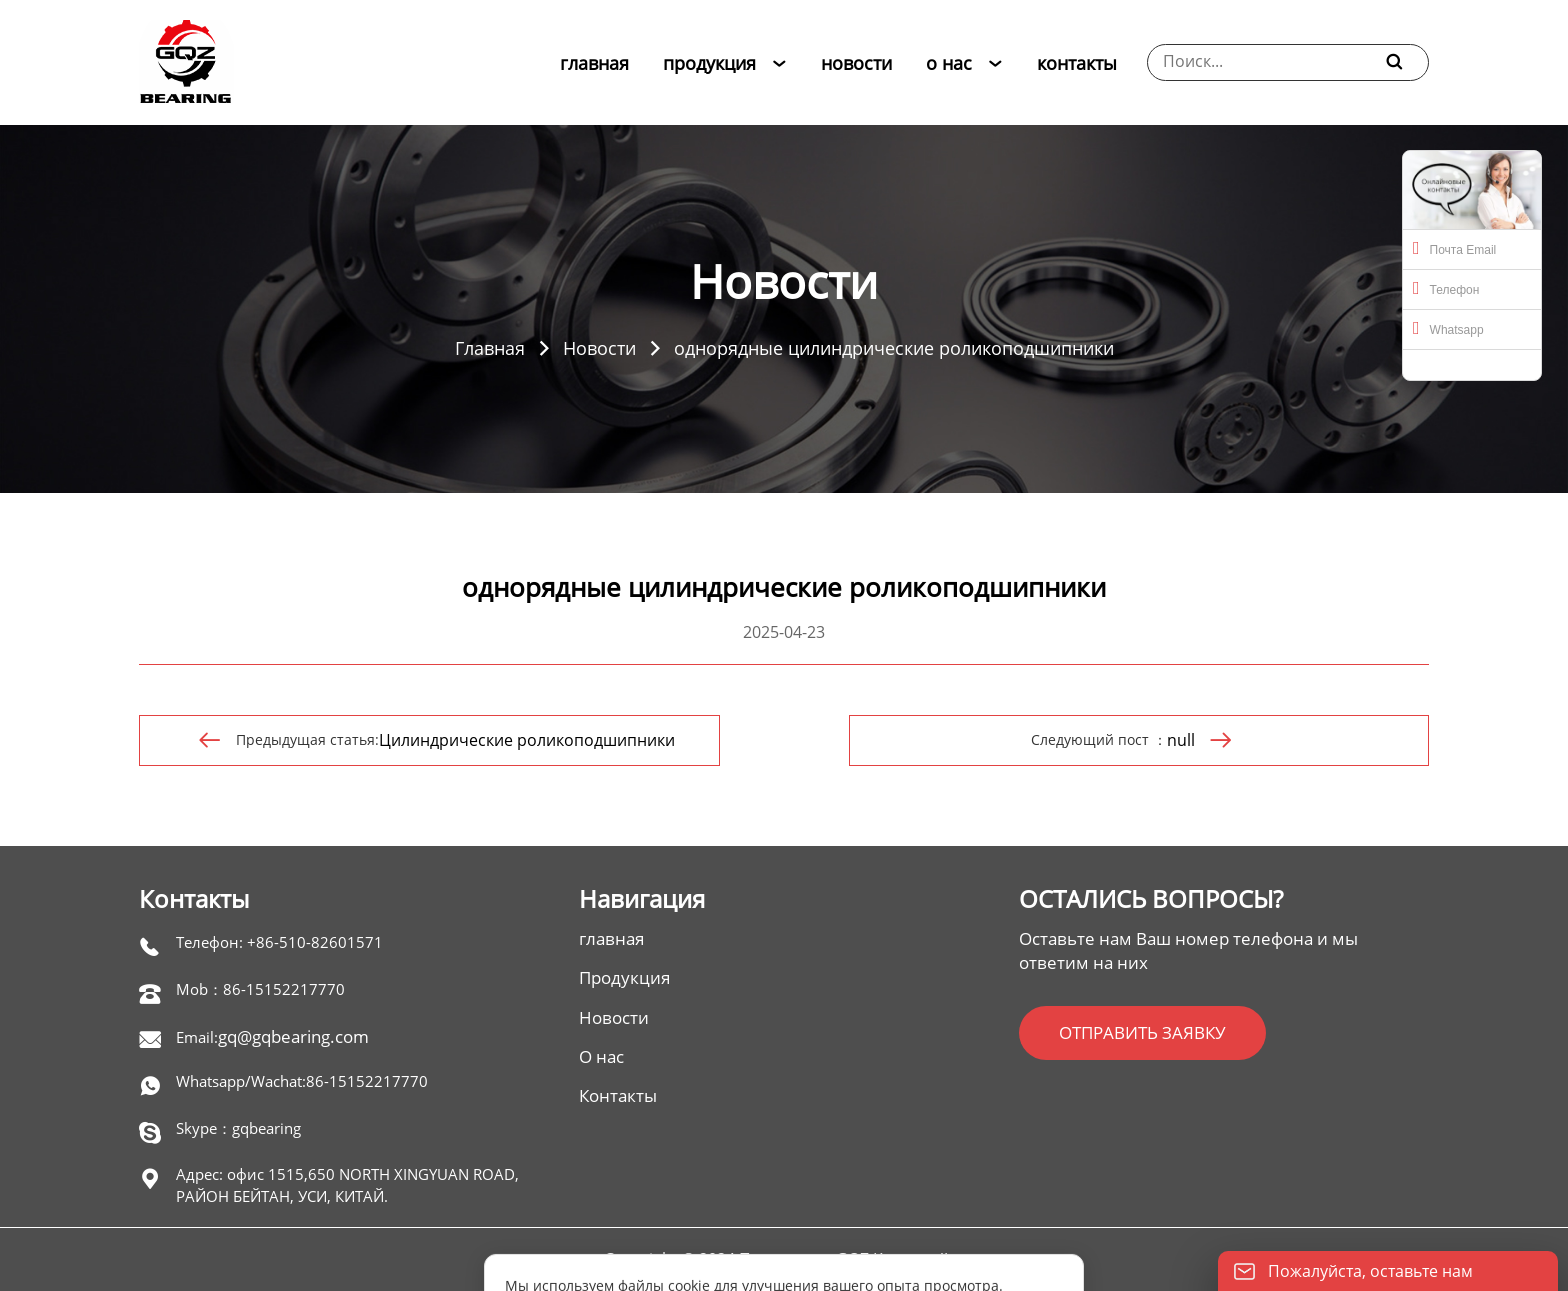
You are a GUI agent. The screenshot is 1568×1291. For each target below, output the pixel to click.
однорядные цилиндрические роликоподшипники (894, 348)
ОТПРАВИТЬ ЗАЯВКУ (1142, 1032)
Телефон (1446, 288)
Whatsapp (1448, 328)
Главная (490, 348)
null (1181, 740)
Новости (599, 348)
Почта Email (1454, 248)
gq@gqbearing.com (293, 1036)
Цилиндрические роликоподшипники (527, 740)
